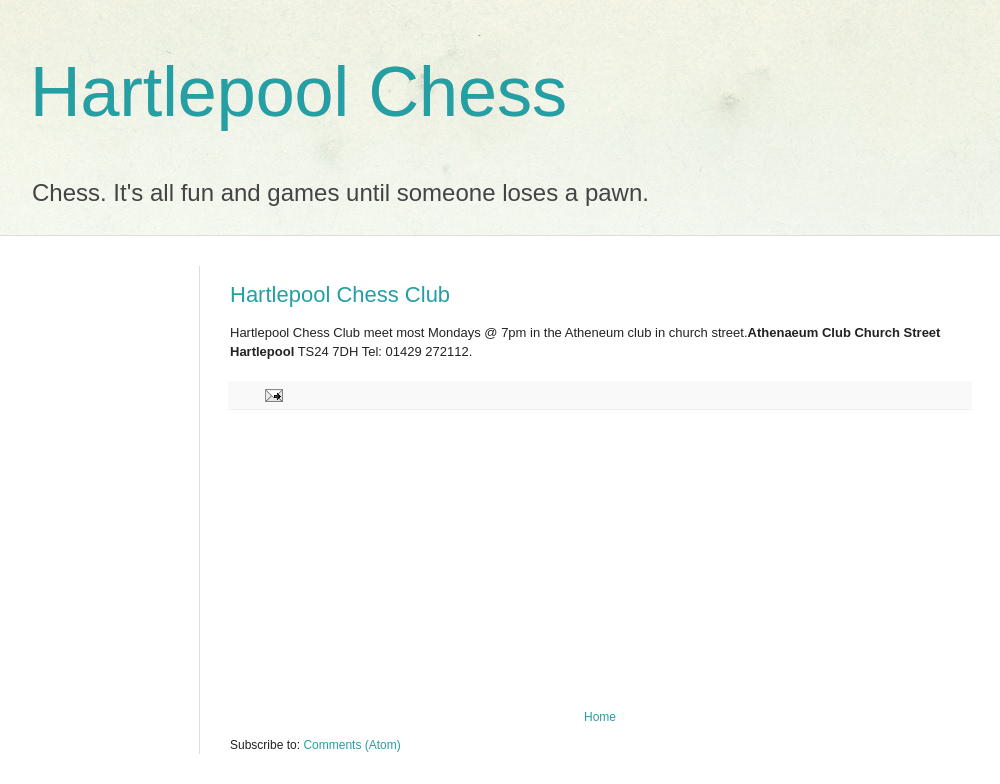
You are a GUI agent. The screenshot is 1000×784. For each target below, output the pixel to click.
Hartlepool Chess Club (340, 294)
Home (600, 717)
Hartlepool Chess (298, 92)
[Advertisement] (600, 560)
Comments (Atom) (351, 745)
